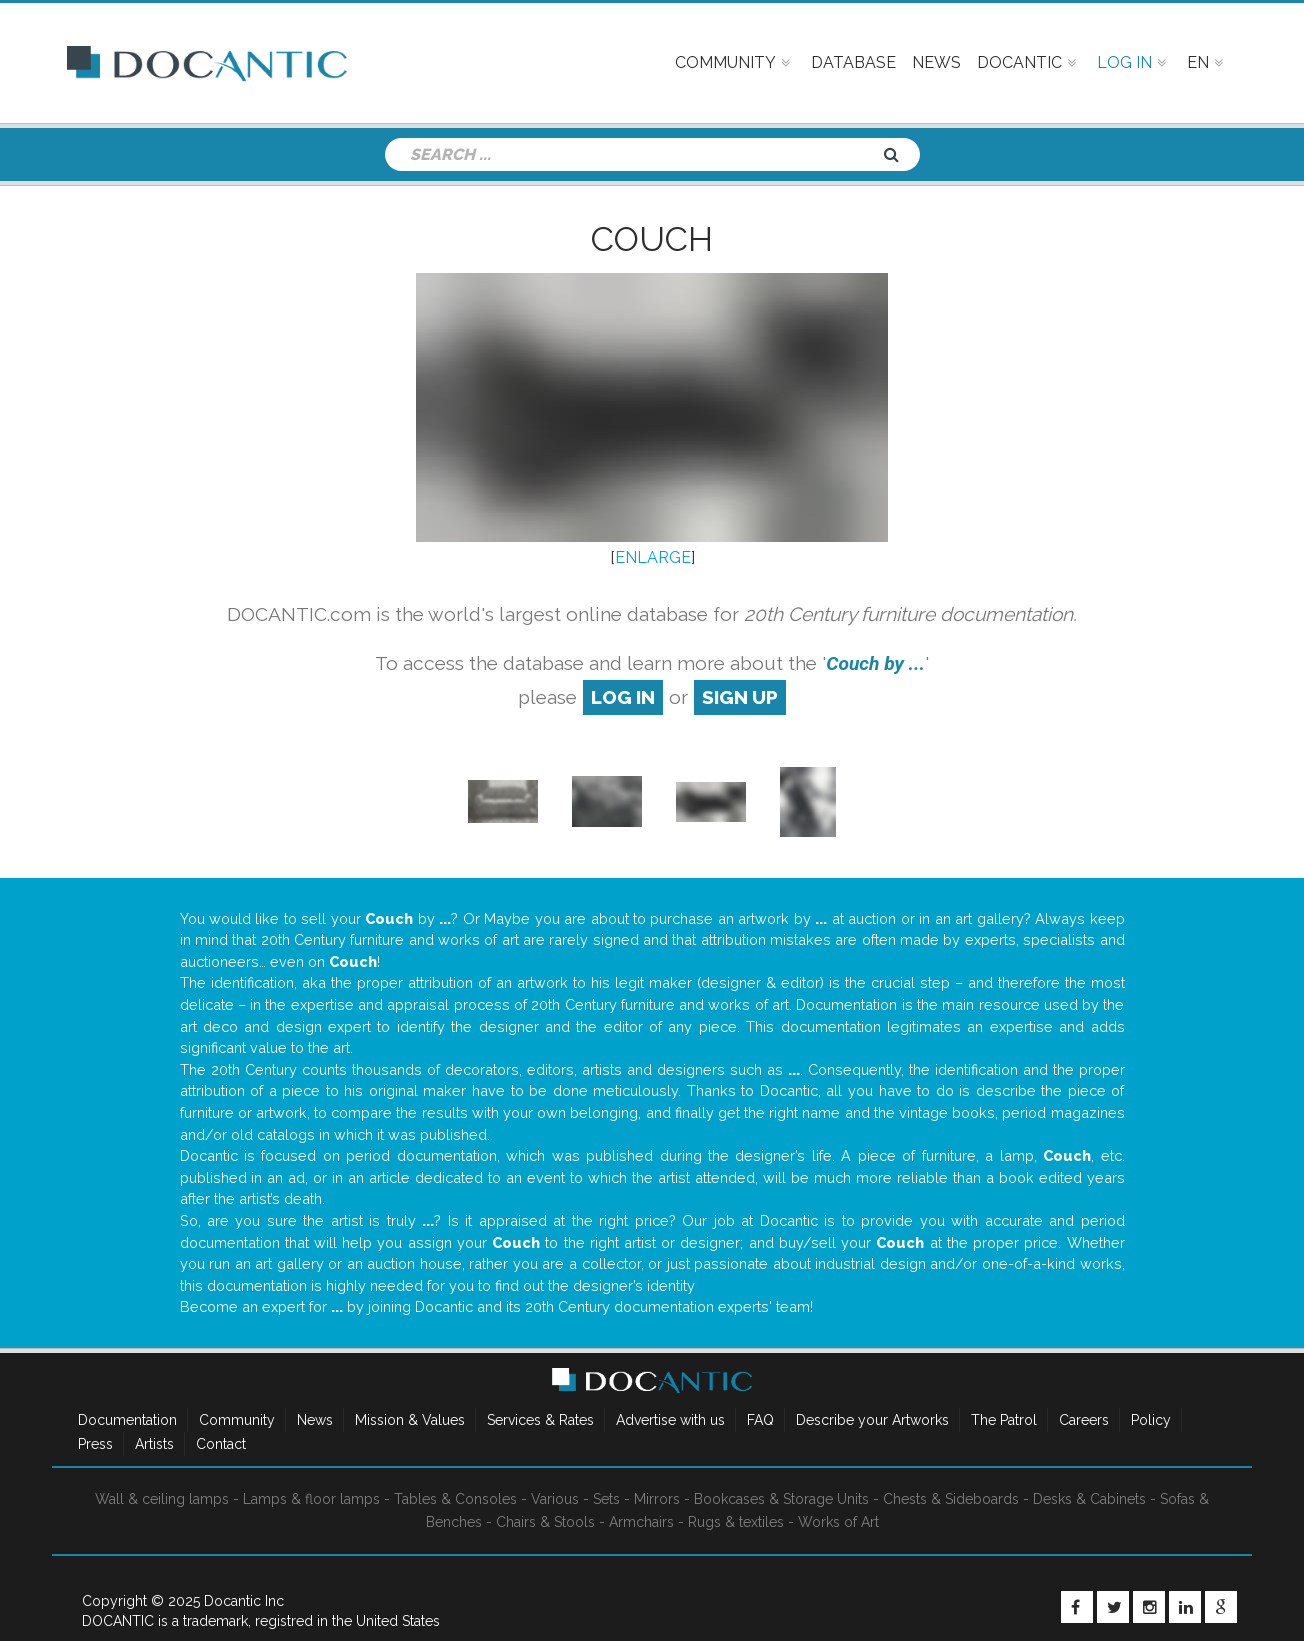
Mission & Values (410, 1420)
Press (95, 1444)
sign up (740, 697)
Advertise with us (670, 1420)
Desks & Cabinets (1089, 1499)
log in (623, 697)
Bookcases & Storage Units (781, 1499)
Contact (221, 1444)
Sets (606, 1499)
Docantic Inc (244, 1601)
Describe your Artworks (872, 1420)
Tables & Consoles (455, 1499)
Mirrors (657, 1499)
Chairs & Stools (545, 1522)
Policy (1151, 1420)
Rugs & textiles (736, 1522)
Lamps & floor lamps (311, 1499)
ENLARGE (653, 557)
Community (237, 1420)
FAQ (760, 1420)
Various (555, 1499)
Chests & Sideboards (951, 1499)
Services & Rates (540, 1420)
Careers (1084, 1420)
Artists (154, 1444)
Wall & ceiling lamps (162, 1499)
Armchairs (641, 1522)
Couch (652, 239)
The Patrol (1004, 1420)
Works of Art (838, 1522)
